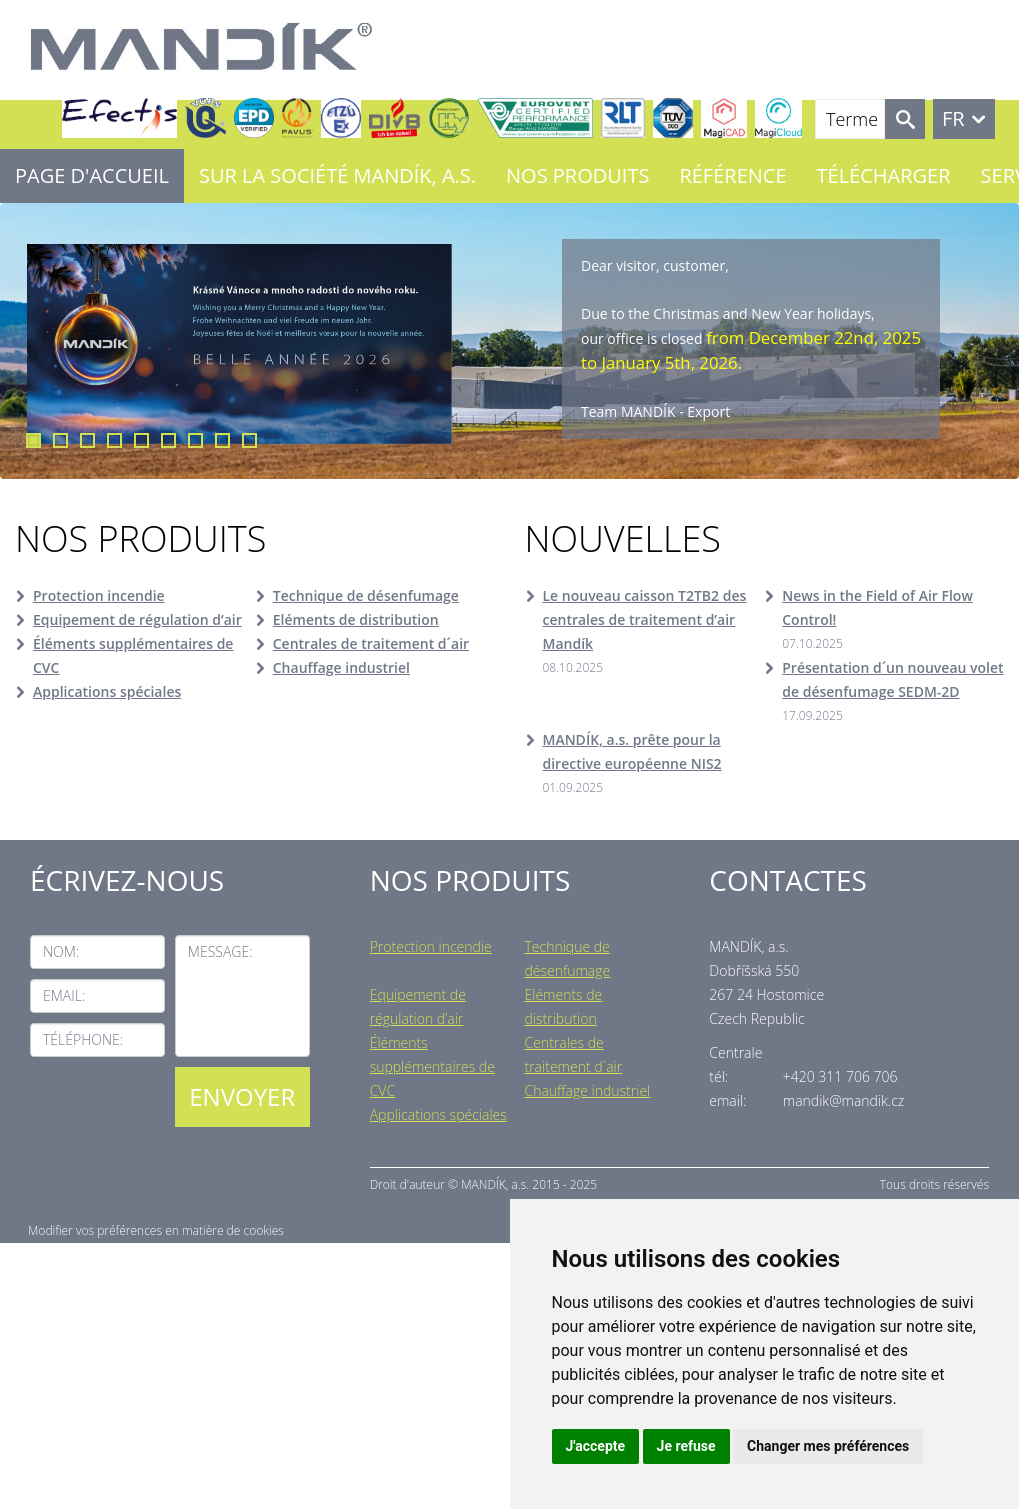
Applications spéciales (107, 691)
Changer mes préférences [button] (828, 1446)
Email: (64, 995)
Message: (220, 951)
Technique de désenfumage (366, 595)
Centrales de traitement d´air (371, 643)
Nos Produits (577, 175)
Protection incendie (99, 595)
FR (953, 118)
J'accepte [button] (596, 1446)
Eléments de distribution (356, 619)
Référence (732, 175)
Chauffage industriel (341, 667)
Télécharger (884, 175)
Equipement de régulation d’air (137, 619)
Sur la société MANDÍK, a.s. (337, 175)
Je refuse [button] (686, 1446)
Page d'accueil (92, 175)
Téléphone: (83, 1039)
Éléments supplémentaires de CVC (133, 655)
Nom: (61, 951)
